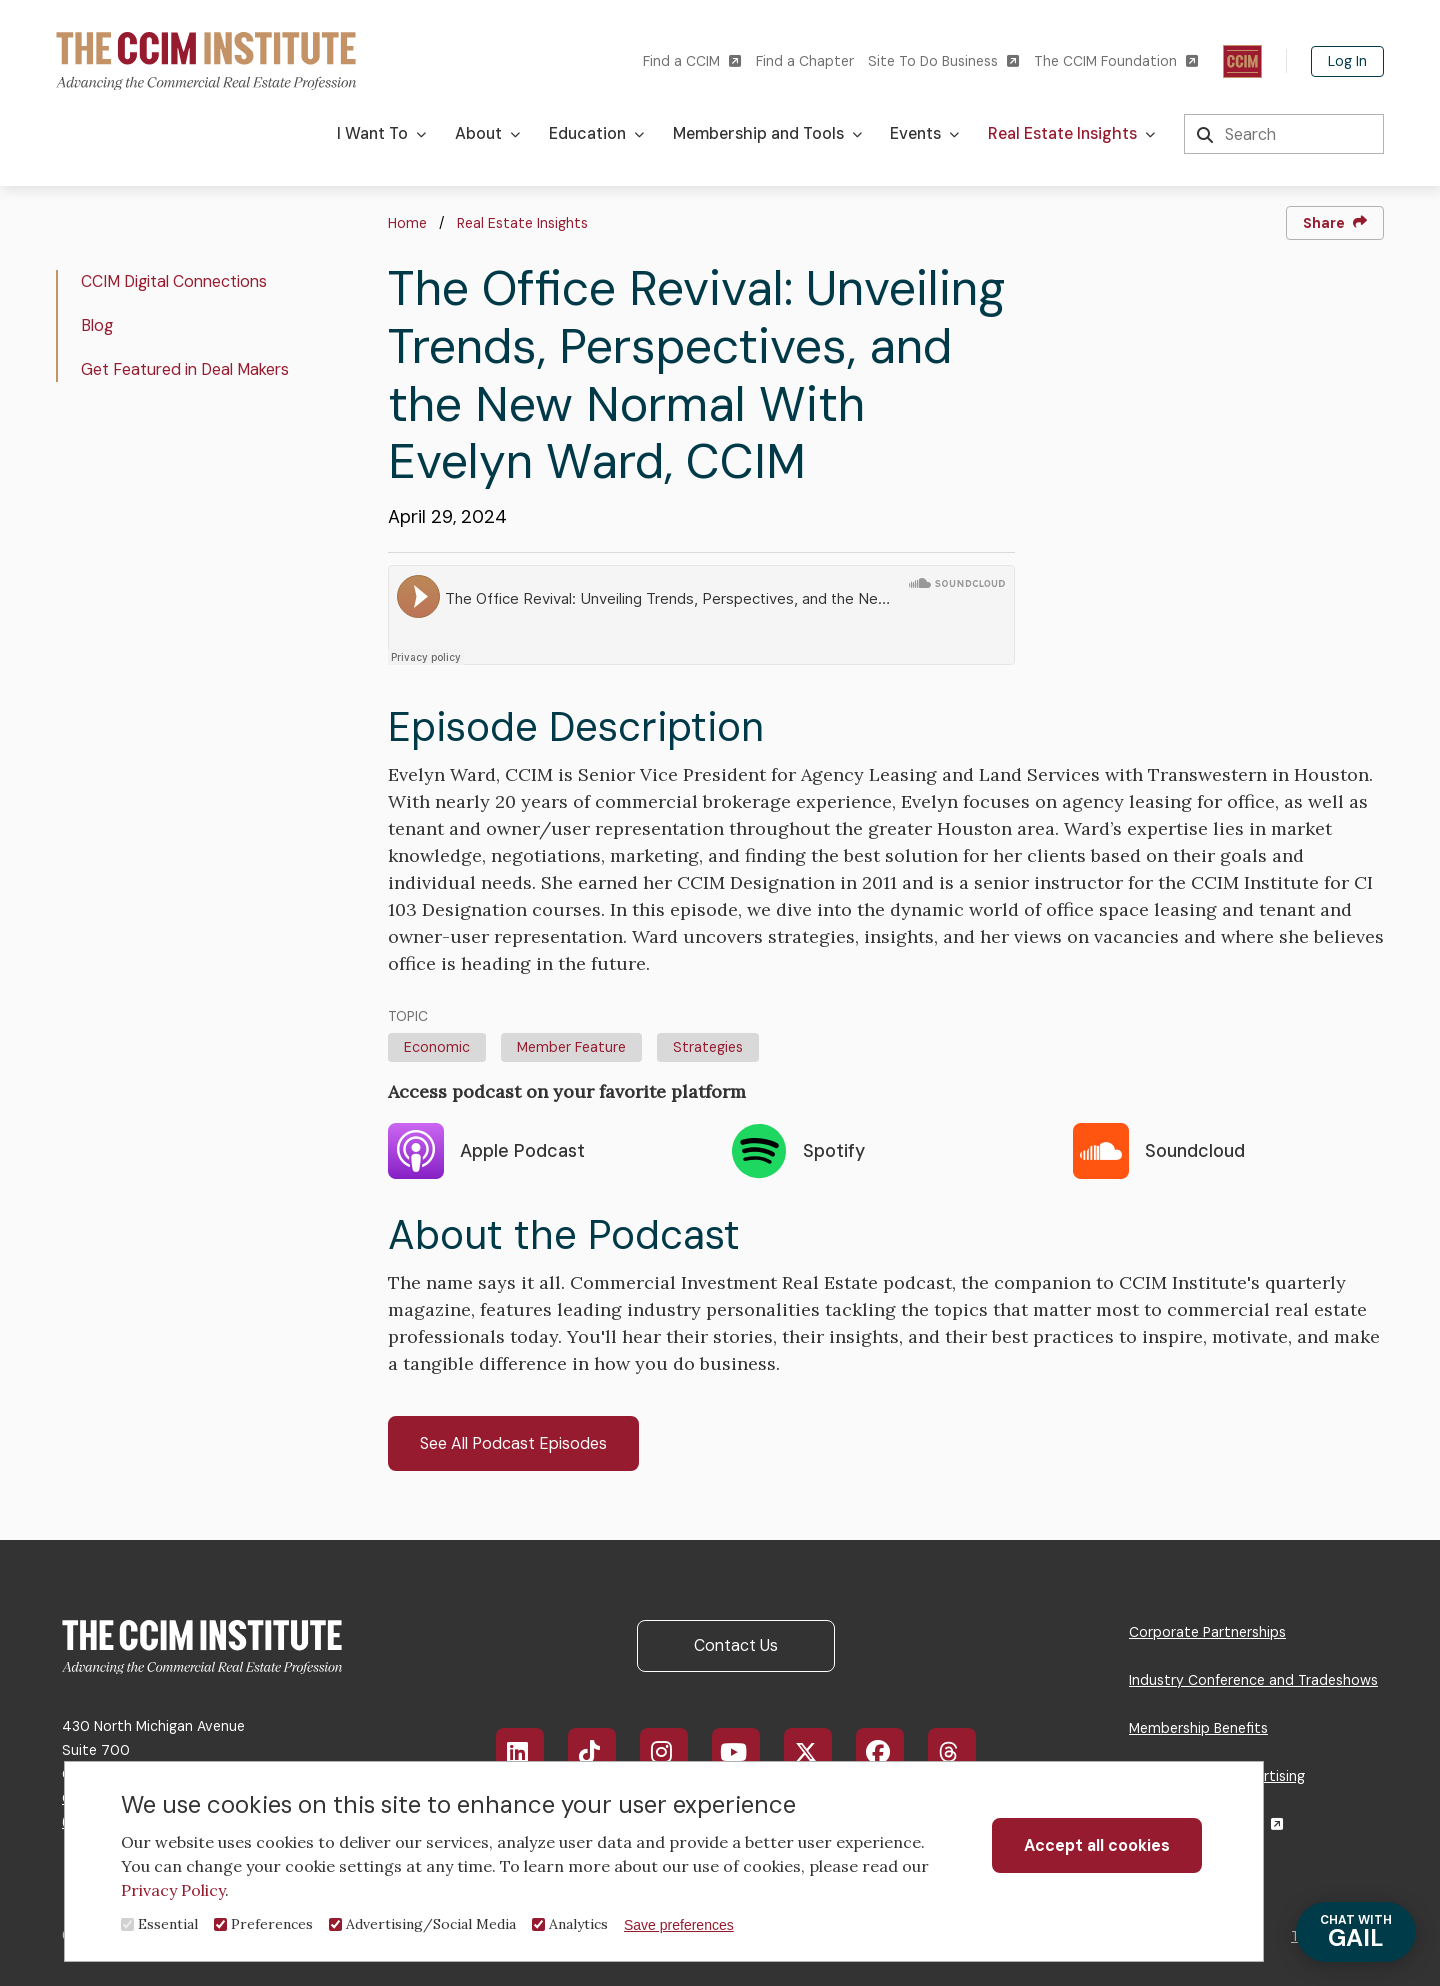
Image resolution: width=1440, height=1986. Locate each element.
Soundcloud (1159, 1151)
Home (407, 223)
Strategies (708, 1047)
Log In (1347, 61)
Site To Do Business (943, 61)
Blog (97, 325)
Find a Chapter (805, 61)
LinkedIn (529, 1752)
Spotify (798, 1151)
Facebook (891, 1752)
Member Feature (571, 1047)
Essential (168, 1924)
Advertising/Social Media (431, 1924)
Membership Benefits (1198, 1728)
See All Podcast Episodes (513, 1443)
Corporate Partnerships (1207, 1632)
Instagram (673, 1752)
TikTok (601, 1752)
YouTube (748, 1752)
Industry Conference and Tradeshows (1253, 1680)
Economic (437, 1047)
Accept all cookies (1097, 1845)
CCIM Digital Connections (174, 281)
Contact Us (736, 1645)
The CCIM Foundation (1116, 61)
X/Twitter (818, 1752)
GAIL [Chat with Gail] (1356, 1932)
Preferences (272, 1924)
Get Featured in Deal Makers (185, 369)
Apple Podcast (486, 1151)
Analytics (578, 1924)
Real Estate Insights (522, 223)
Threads (962, 1752)
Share (1335, 223)
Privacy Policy (173, 1890)
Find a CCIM (692, 61)
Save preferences (679, 1925)
